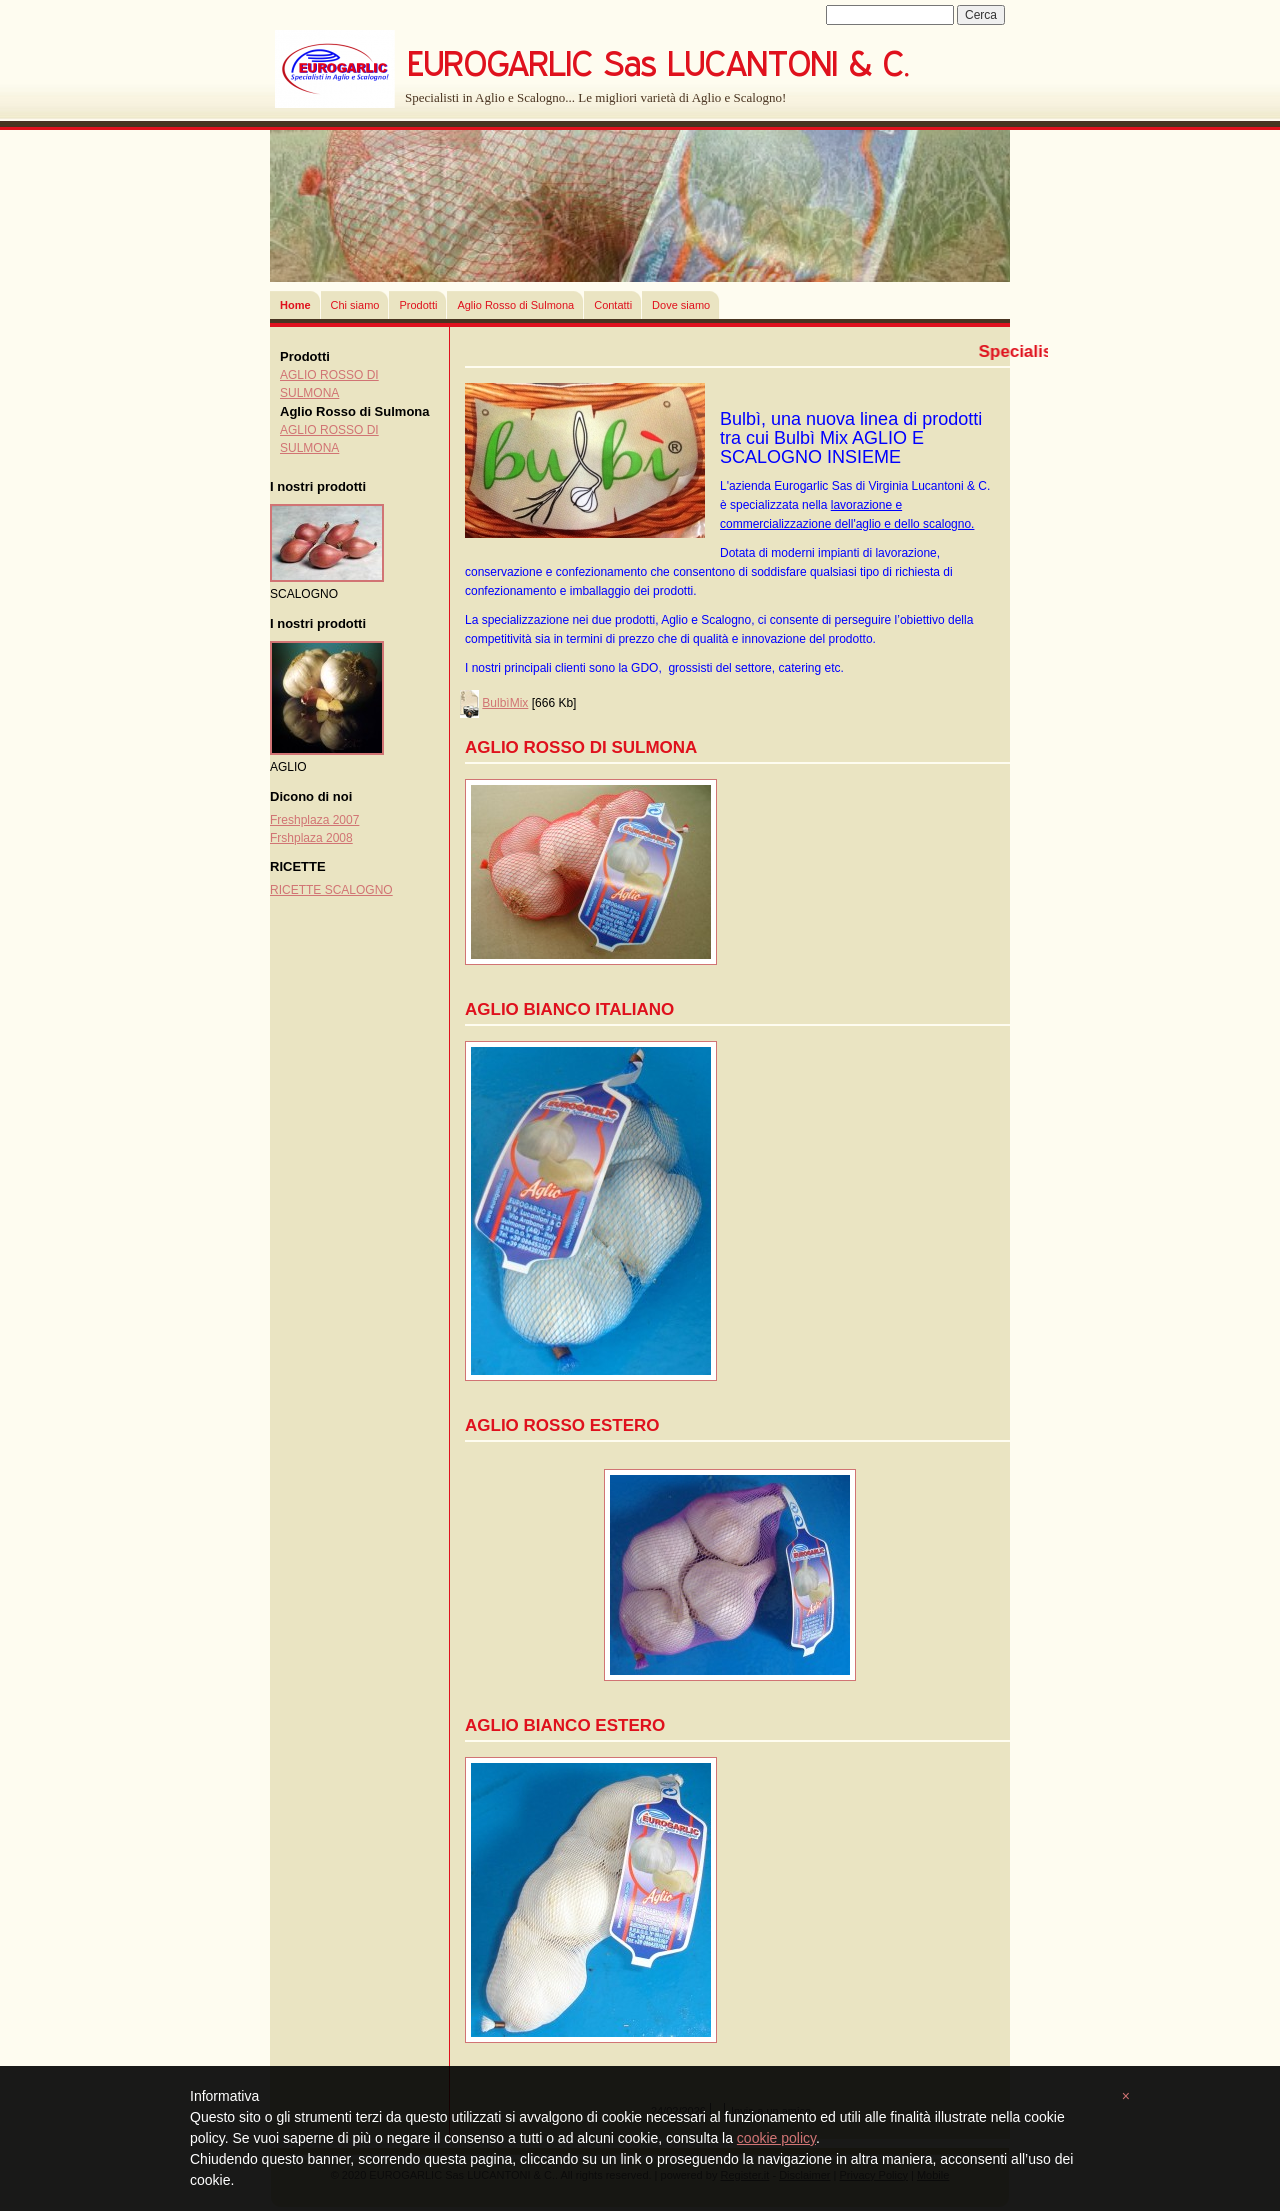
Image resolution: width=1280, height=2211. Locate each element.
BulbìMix (505, 703)
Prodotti (418, 305)
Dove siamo (681, 305)
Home (295, 305)
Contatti (613, 305)
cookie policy (776, 2138)
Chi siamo (355, 305)
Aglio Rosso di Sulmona (515, 305)
